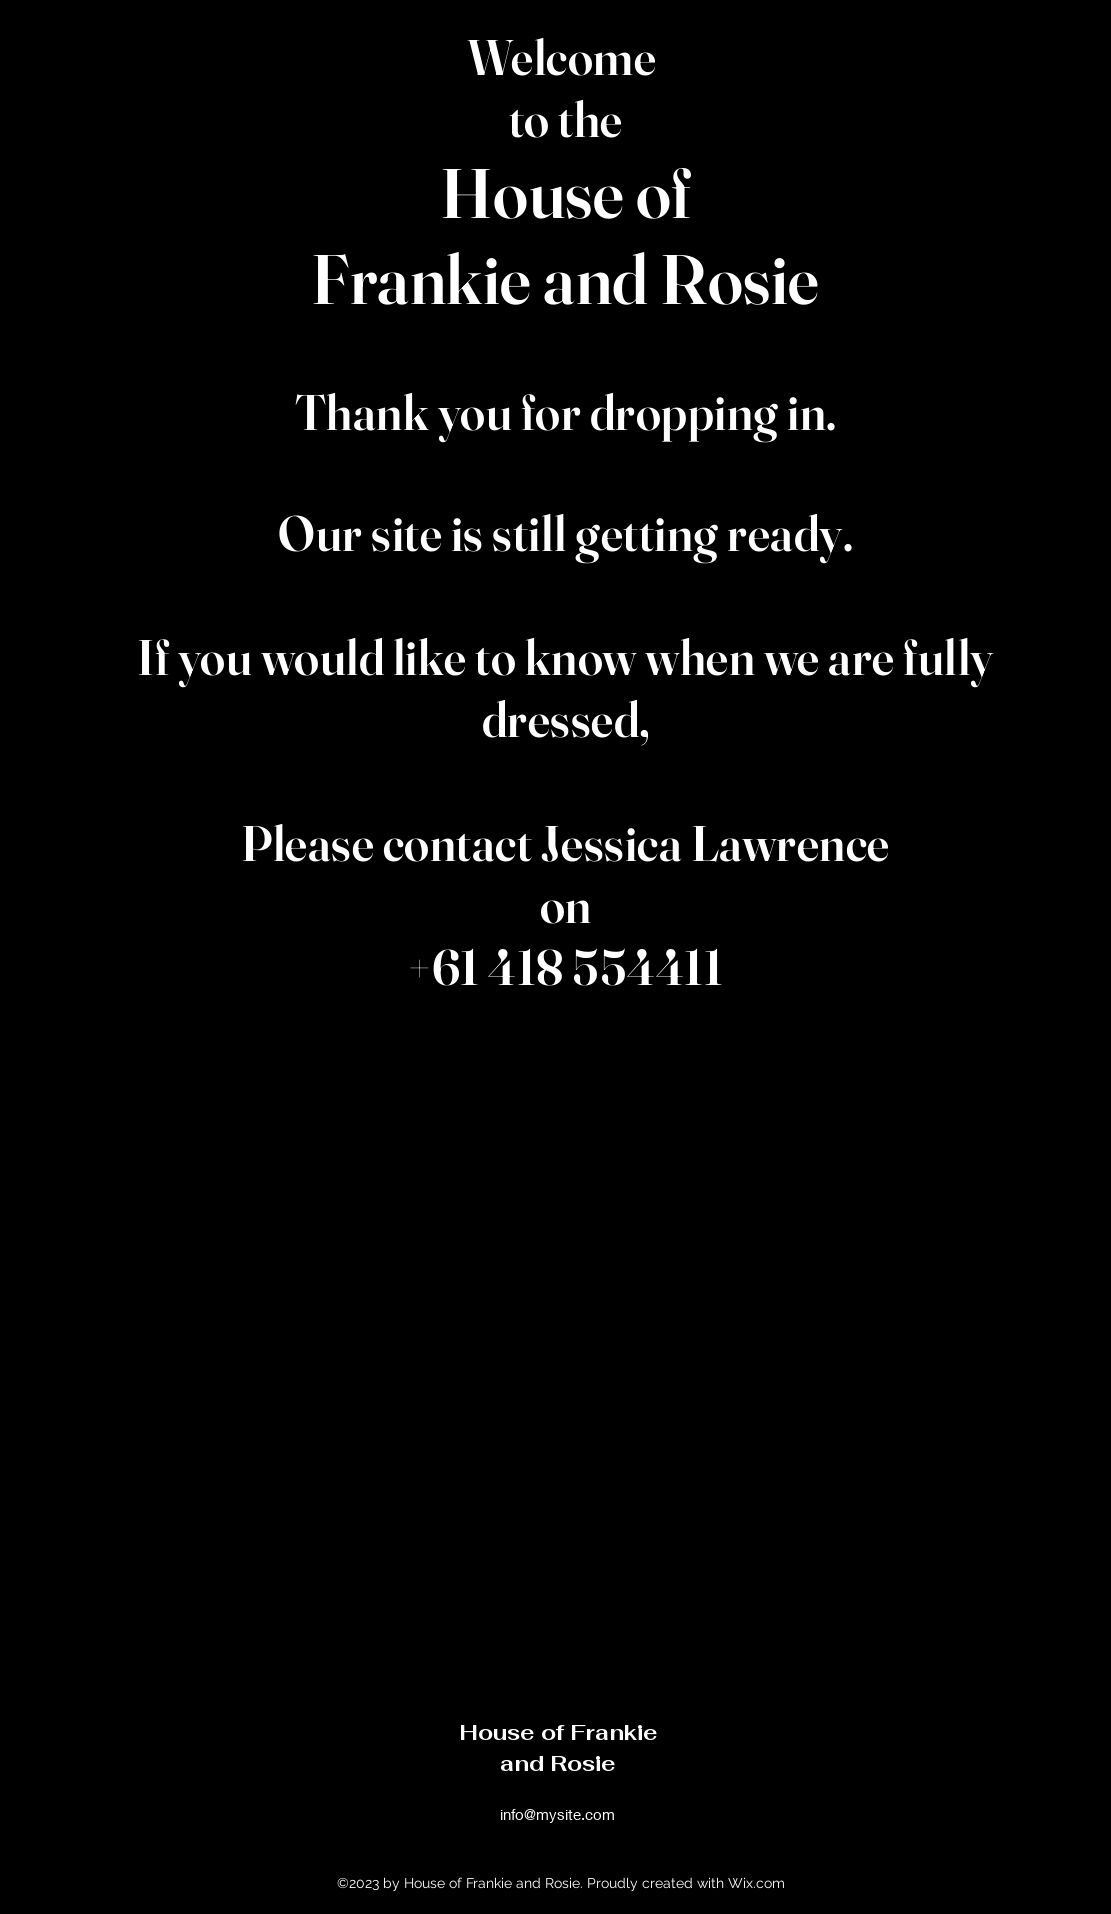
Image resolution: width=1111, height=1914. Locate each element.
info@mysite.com (557, 1814)
